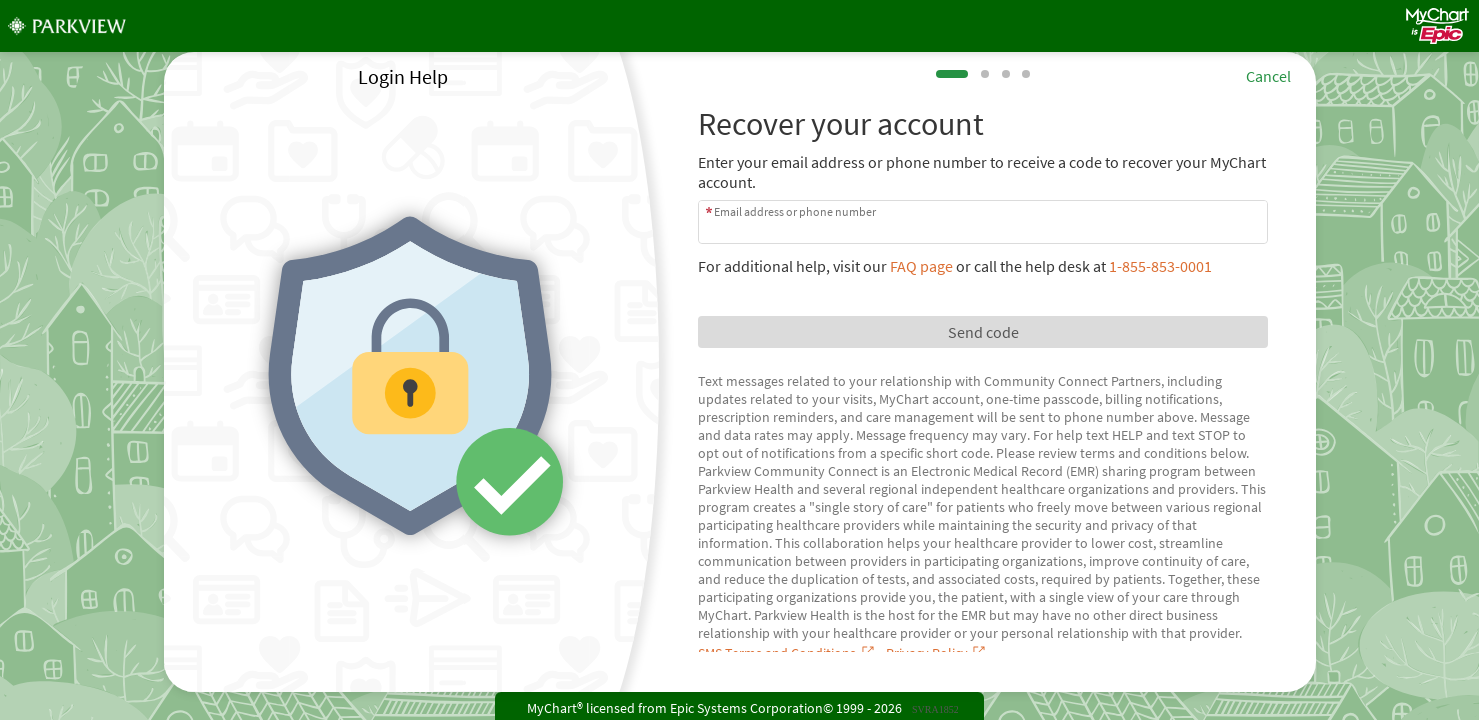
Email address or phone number (795, 211)
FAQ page (921, 266)
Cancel (1268, 76)
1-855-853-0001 (1160, 266)
